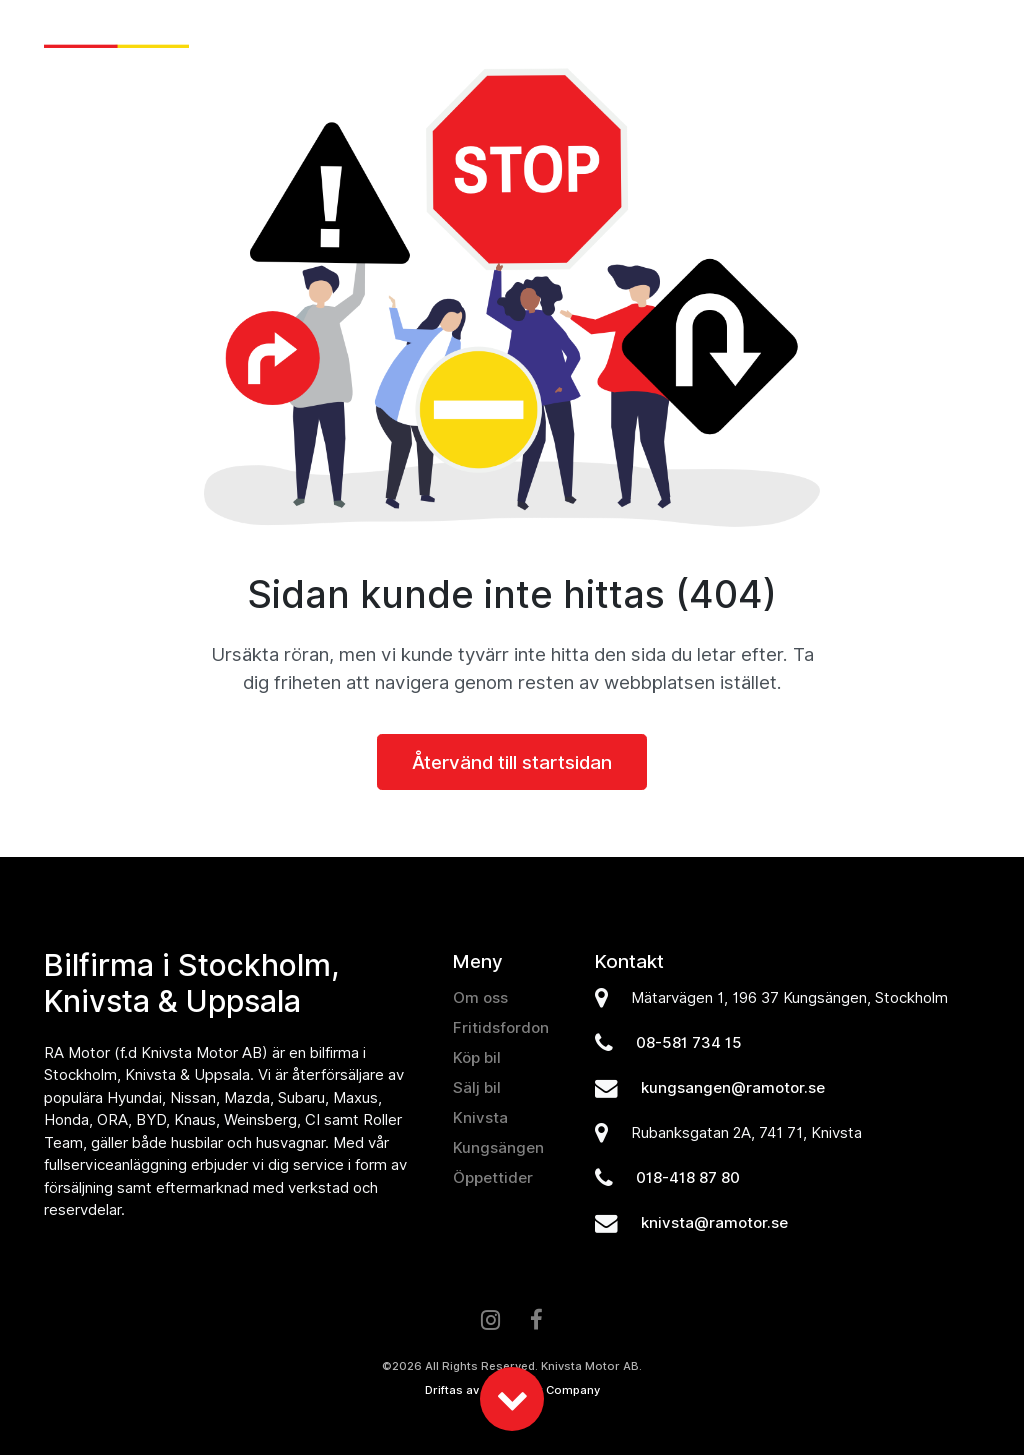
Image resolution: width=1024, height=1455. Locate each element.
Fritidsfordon (643, 34)
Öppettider (493, 1178)
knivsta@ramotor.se (714, 1223)
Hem (314, 34)
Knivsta (480, 1118)
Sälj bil (543, 34)
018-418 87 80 (688, 1178)
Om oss (849, 34)
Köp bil (465, 34)
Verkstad (760, 34)
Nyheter (383, 34)
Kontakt (934, 34)
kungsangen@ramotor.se (733, 1088)
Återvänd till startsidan (512, 762)
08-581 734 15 (689, 1043)
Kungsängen (498, 1148)
